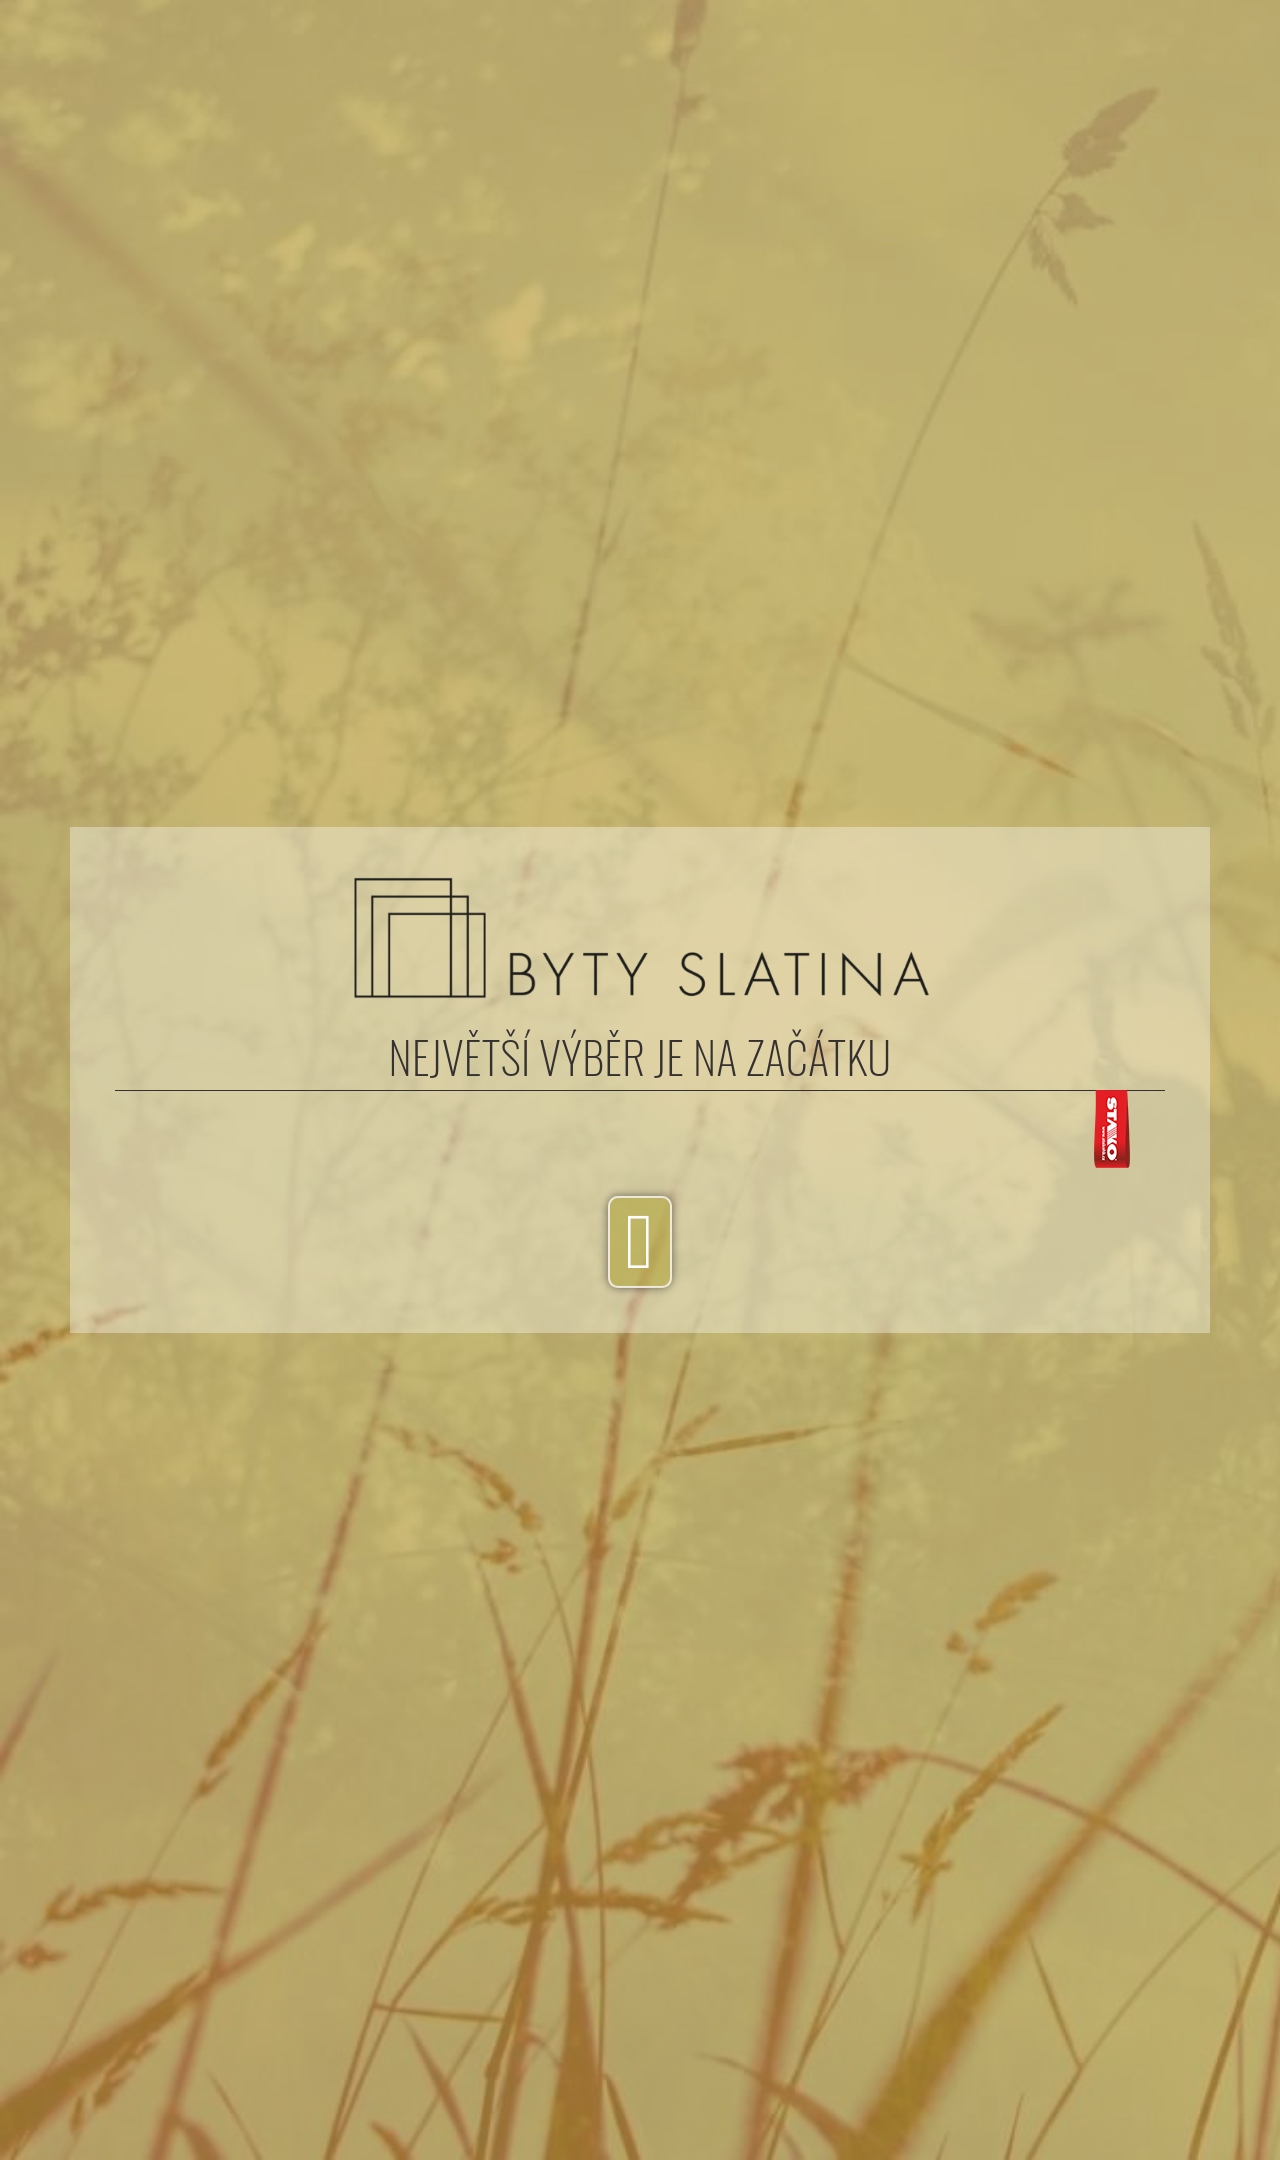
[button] (639, 1243)
